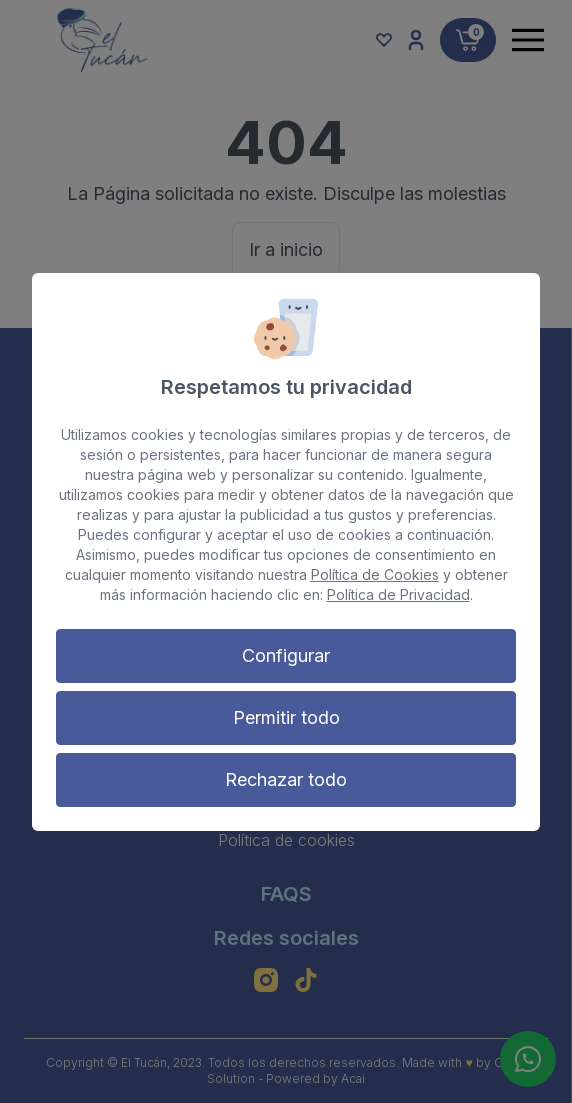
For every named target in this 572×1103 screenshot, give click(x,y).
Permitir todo (286, 717)
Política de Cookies (375, 574)
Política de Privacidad (398, 594)
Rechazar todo (286, 779)
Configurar (286, 655)
